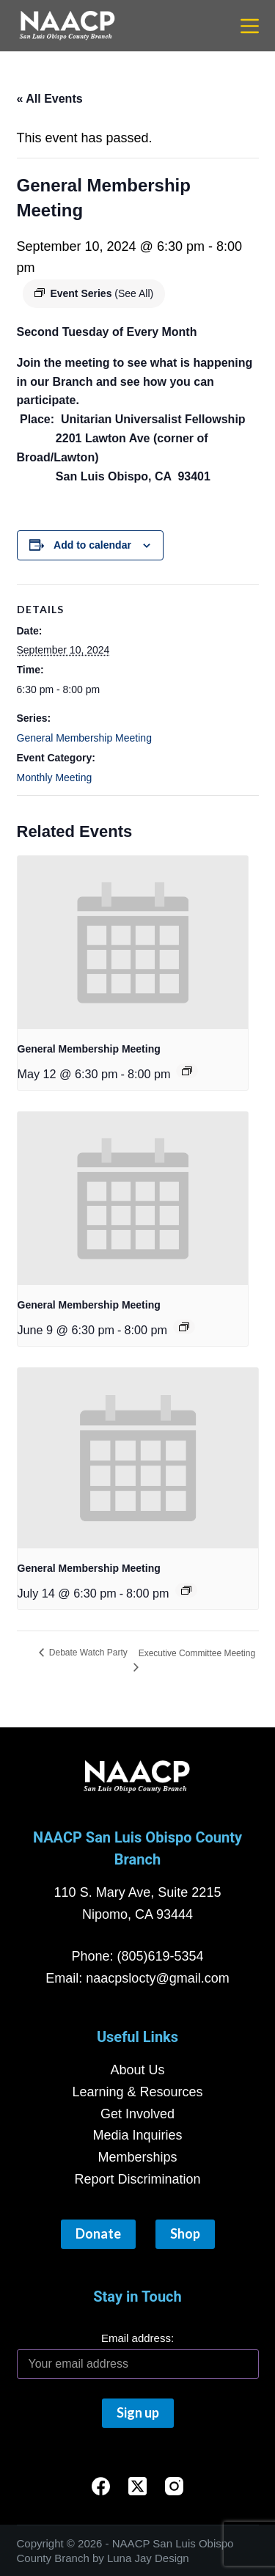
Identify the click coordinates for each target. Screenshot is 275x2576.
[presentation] (133, 942)
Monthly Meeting (54, 777)
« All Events (50, 98)
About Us (137, 2070)
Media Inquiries (137, 2135)
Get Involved (137, 2114)
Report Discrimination (137, 2179)
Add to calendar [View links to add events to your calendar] (92, 545)
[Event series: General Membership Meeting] (187, 1070)
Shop (185, 2233)
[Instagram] (174, 2486)
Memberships (137, 2157)
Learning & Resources (137, 2092)
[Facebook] (101, 2486)
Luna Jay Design (148, 2558)
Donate (98, 2233)
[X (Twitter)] (137, 2486)
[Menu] (250, 26)
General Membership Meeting (84, 738)
